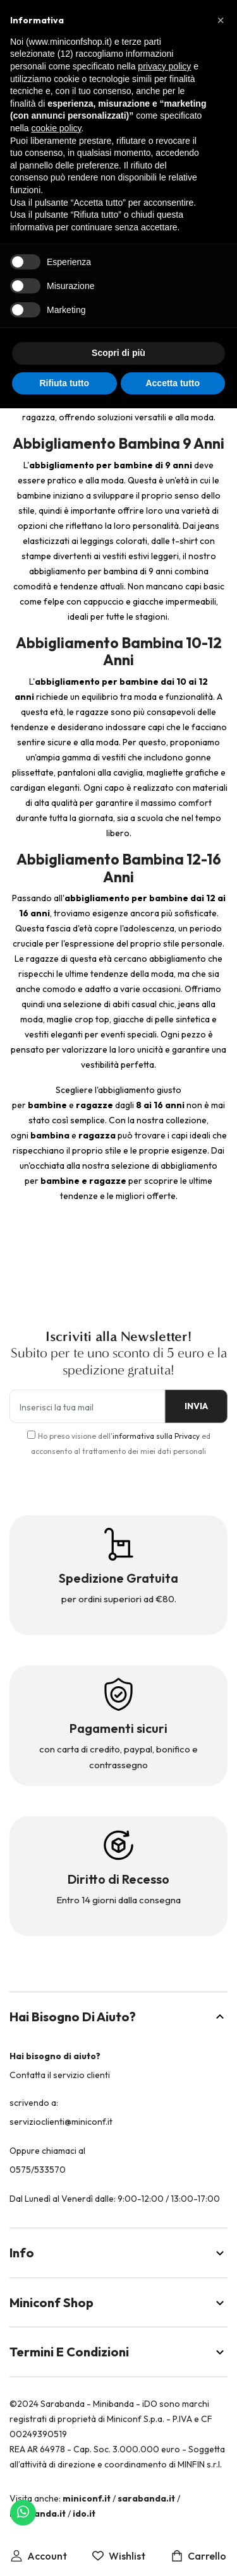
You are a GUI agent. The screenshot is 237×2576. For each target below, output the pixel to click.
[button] (220, 20)
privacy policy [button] (164, 66)
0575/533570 (37, 2169)
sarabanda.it (146, 2498)
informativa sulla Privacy (156, 1436)
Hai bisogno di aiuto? (118, 2016)
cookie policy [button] (56, 128)
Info (118, 2252)
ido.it (84, 2513)
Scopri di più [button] (118, 353)
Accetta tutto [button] (172, 383)
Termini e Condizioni (118, 2352)
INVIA (196, 1406)
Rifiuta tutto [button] (64, 383)
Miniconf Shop (118, 2302)
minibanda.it (37, 2513)
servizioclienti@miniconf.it (60, 2121)
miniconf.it (87, 2498)
